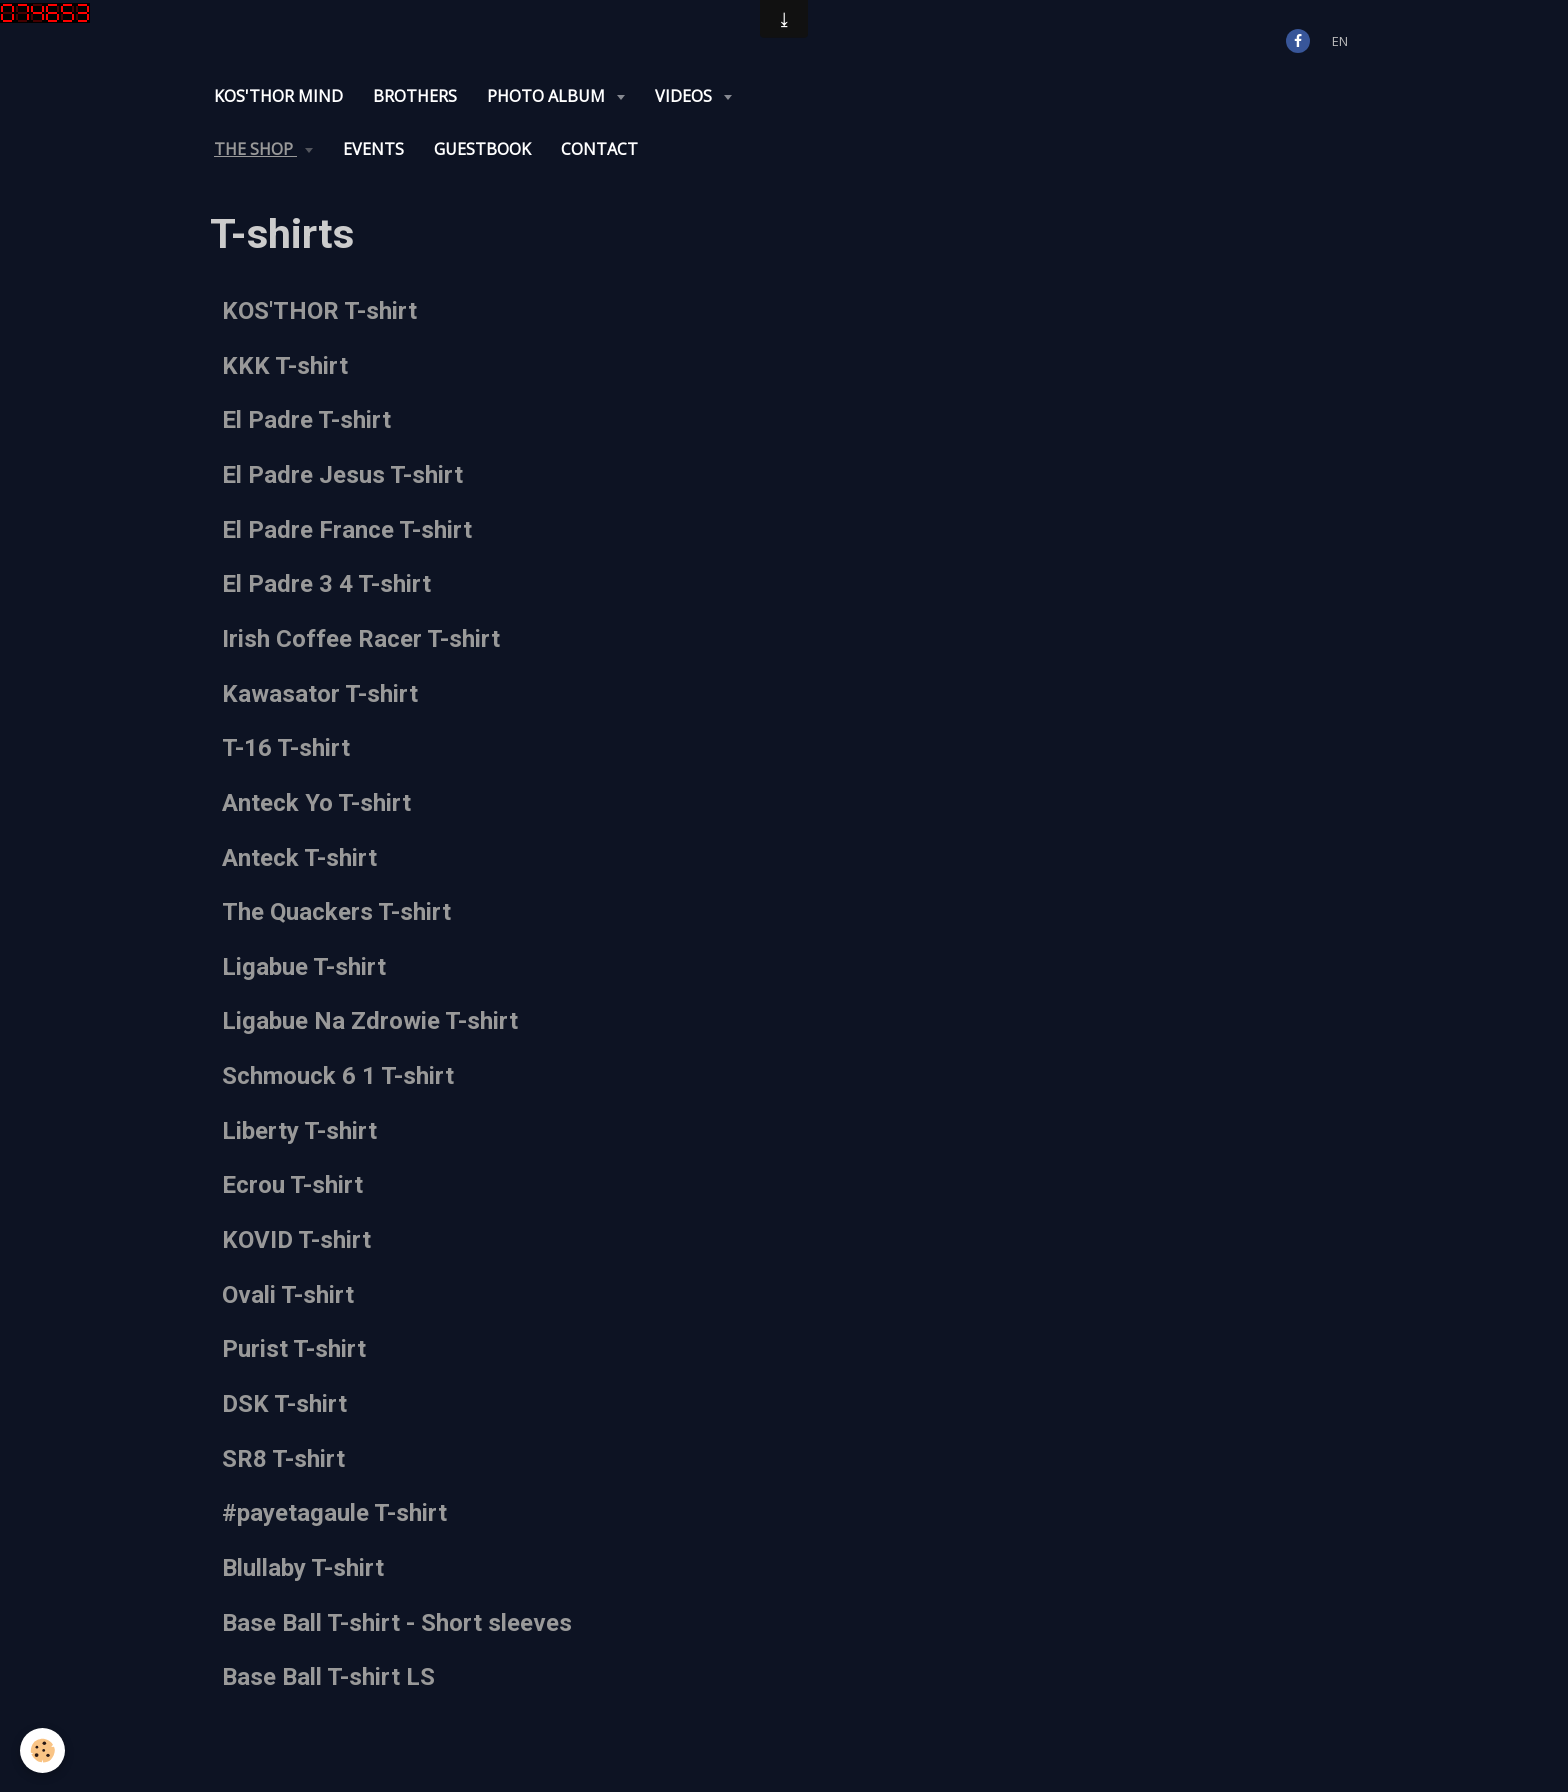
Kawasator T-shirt (320, 693)
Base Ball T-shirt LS (328, 1677)
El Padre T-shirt (306, 420)
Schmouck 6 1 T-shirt (338, 1076)
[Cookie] (42, 1750)
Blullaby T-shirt (303, 1568)
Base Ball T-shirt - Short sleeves (397, 1622)
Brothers (415, 96)
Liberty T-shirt (299, 1130)
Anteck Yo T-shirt (316, 803)
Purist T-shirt (294, 1349)
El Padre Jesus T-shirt (342, 475)
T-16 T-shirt (286, 748)
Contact (599, 149)
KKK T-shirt (285, 365)
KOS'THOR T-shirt (319, 311)
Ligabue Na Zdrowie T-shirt (370, 1021)
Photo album (548, 96)
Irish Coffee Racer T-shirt (361, 639)
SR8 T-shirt (283, 1458)
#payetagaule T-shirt (334, 1513)
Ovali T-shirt (288, 1294)
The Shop (255, 149)
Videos (685, 96)
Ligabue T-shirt (304, 966)
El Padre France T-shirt (347, 529)
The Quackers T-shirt (336, 912)
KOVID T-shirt (296, 1240)
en (1340, 41)
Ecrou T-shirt (292, 1185)
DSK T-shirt (284, 1404)
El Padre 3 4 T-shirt (326, 584)
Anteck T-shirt (299, 857)
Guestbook (482, 149)
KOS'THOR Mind (278, 96)
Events (373, 149)
